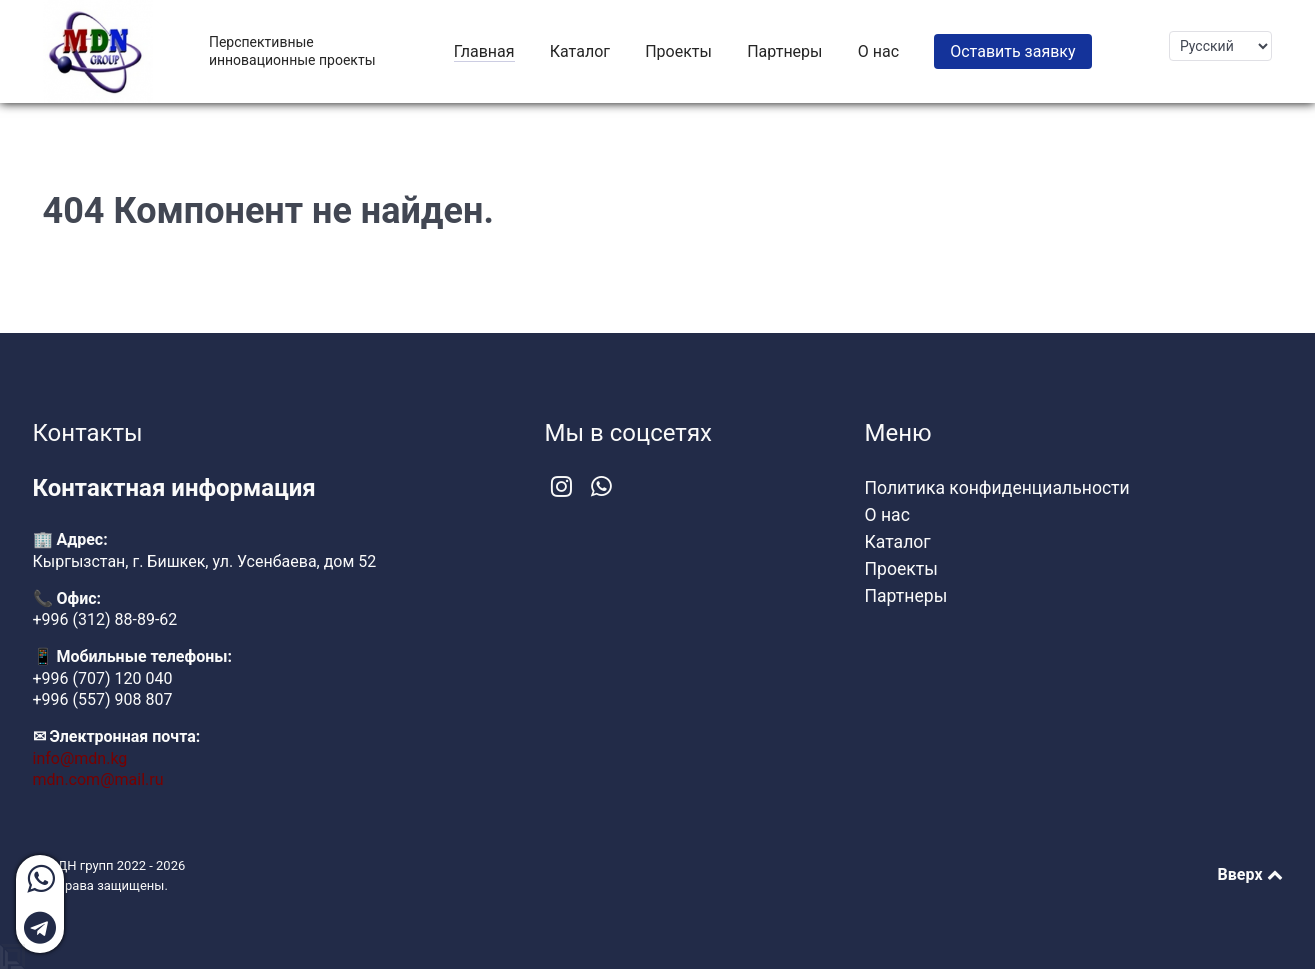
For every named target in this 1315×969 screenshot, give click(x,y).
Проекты (901, 569)
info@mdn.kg (80, 758)
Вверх (1250, 874)
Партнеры (906, 596)
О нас (887, 515)
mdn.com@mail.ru (98, 779)
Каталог (898, 542)
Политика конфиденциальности (997, 488)
